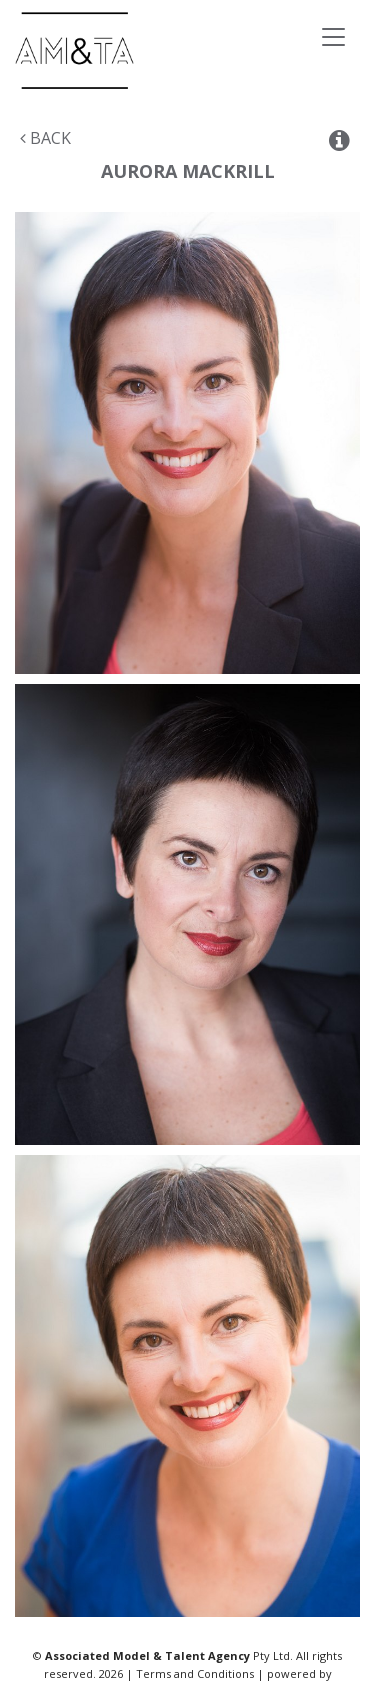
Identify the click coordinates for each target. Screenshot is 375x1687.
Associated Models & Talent (149, 50)
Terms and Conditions (195, 1673)
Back (45, 138)
